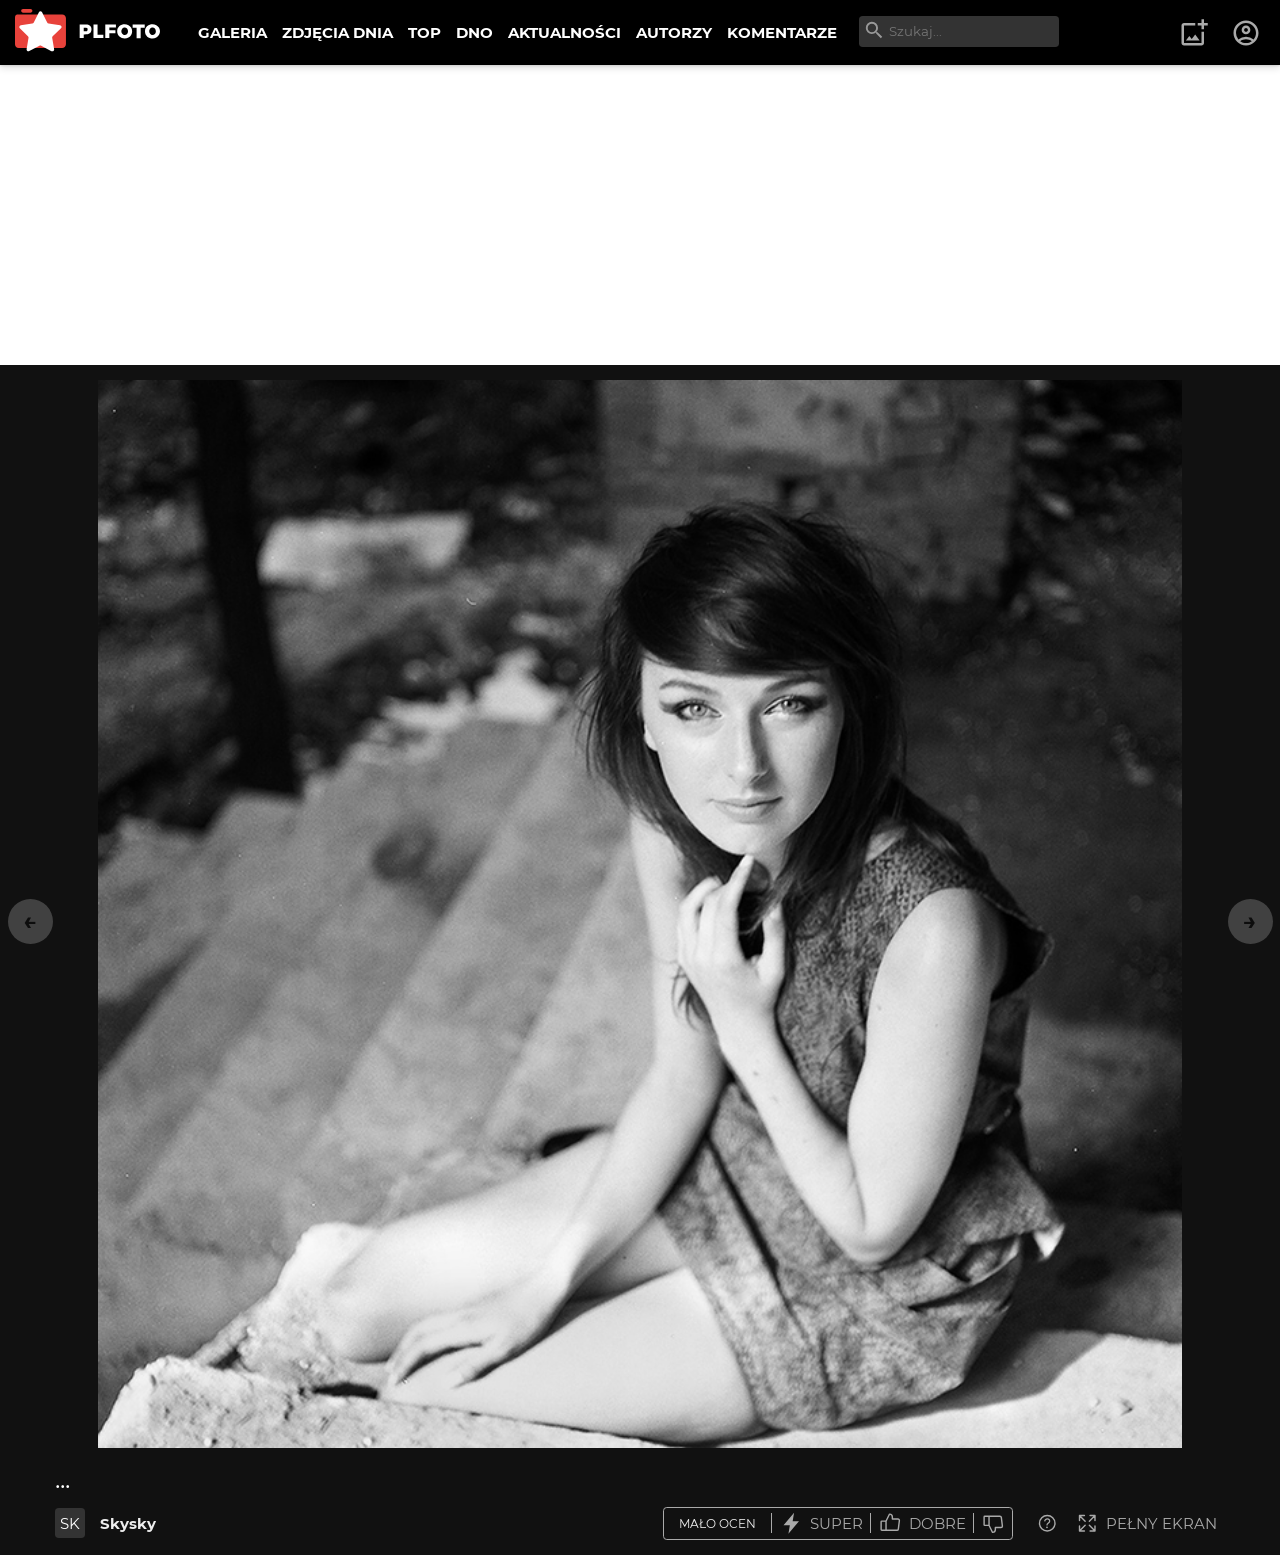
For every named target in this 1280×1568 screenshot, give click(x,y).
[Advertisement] (640, 215)
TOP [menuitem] (424, 32)
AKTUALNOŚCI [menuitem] (564, 32)
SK (70, 1523)
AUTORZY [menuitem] (674, 32)
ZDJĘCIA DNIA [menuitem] (337, 32)
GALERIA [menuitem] (232, 32)
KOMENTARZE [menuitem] (782, 32)
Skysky (128, 1523)
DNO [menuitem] (474, 32)
